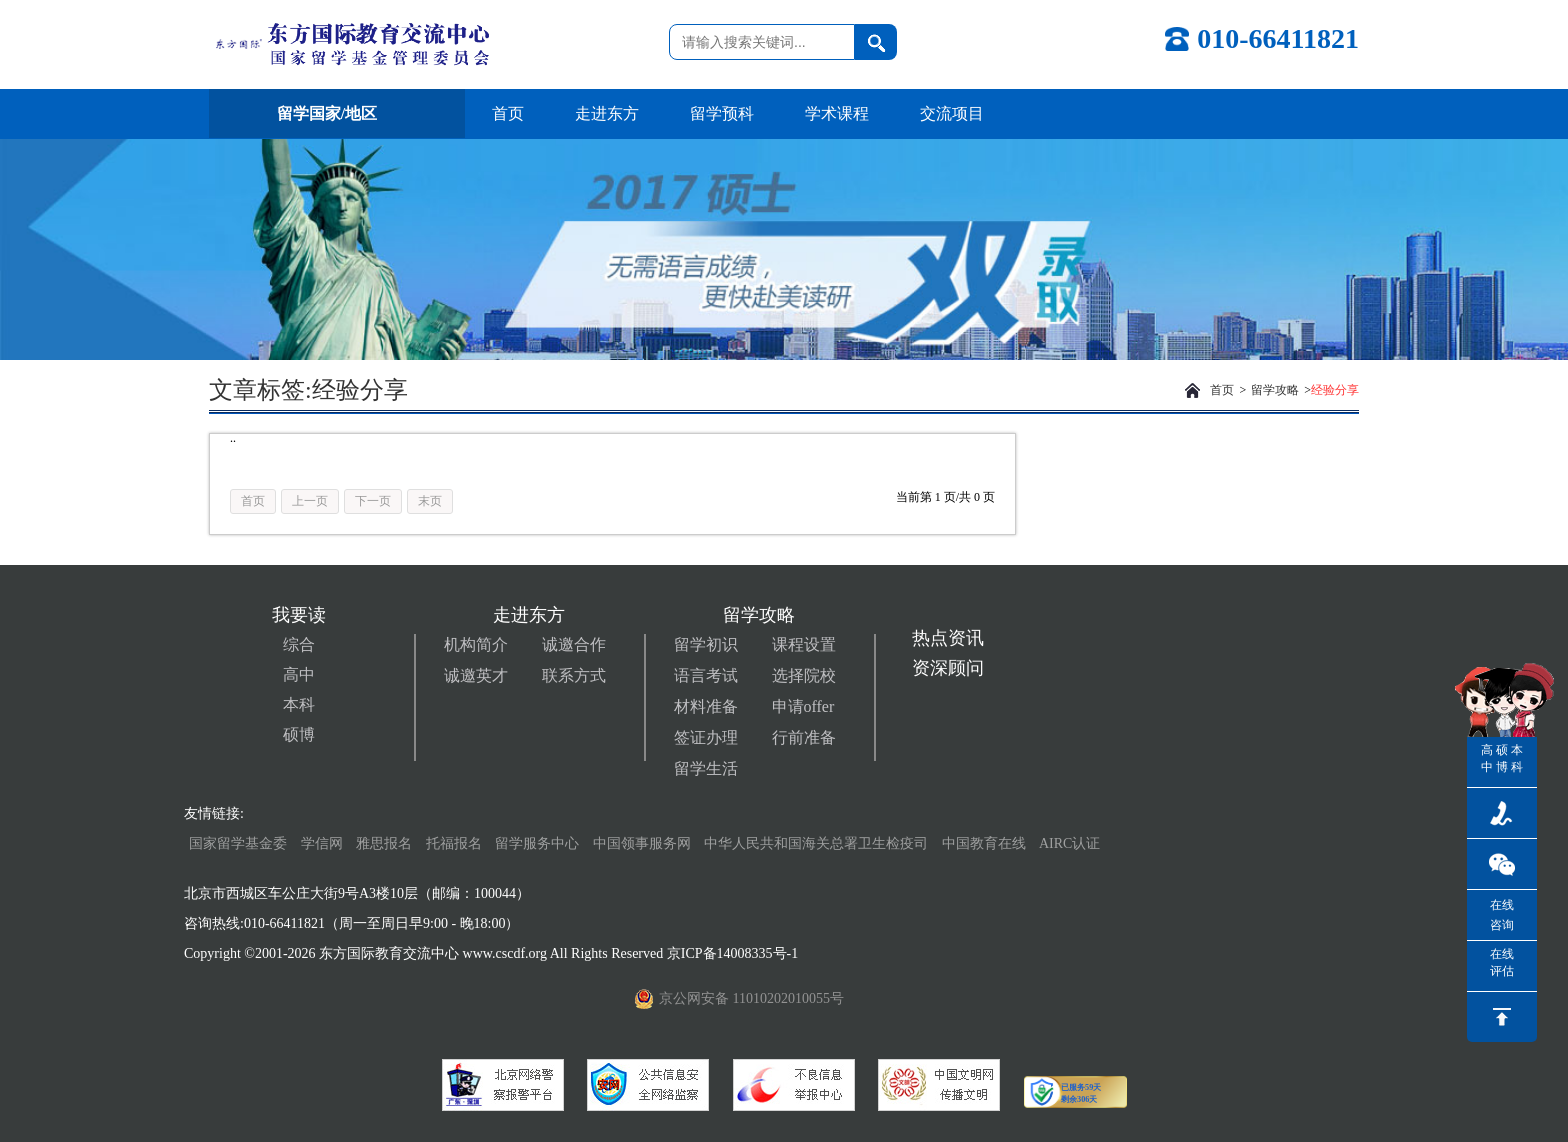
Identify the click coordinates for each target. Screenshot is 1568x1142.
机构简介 (476, 644)
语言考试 (706, 675)
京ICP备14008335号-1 (734, 953)
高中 (299, 674)
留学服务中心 (537, 843)
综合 (299, 644)
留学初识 (706, 644)
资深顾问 (948, 668)
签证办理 (706, 737)
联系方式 (574, 675)
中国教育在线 (986, 843)
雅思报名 (384, 843)
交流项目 (952, 113)
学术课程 (837, 113)
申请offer (803, 706)
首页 (508, 113)
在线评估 (1502, 962)
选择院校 (804, 675)
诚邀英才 (476, 675)
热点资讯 (948, 638)
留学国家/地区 (337, 113)
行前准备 (804, 737)
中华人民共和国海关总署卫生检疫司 (816, 843)
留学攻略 (1275, 390)
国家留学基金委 (238, 843)
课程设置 (804, 644)
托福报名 (454, 843)
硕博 (299, 734)
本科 (299, 704)
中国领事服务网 (642, 843)
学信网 (322, 843)
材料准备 (706, 706)
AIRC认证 (1069, 843)
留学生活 (706, 768)
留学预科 (722, 113)
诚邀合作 (574, 644)
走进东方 (607, 113)
